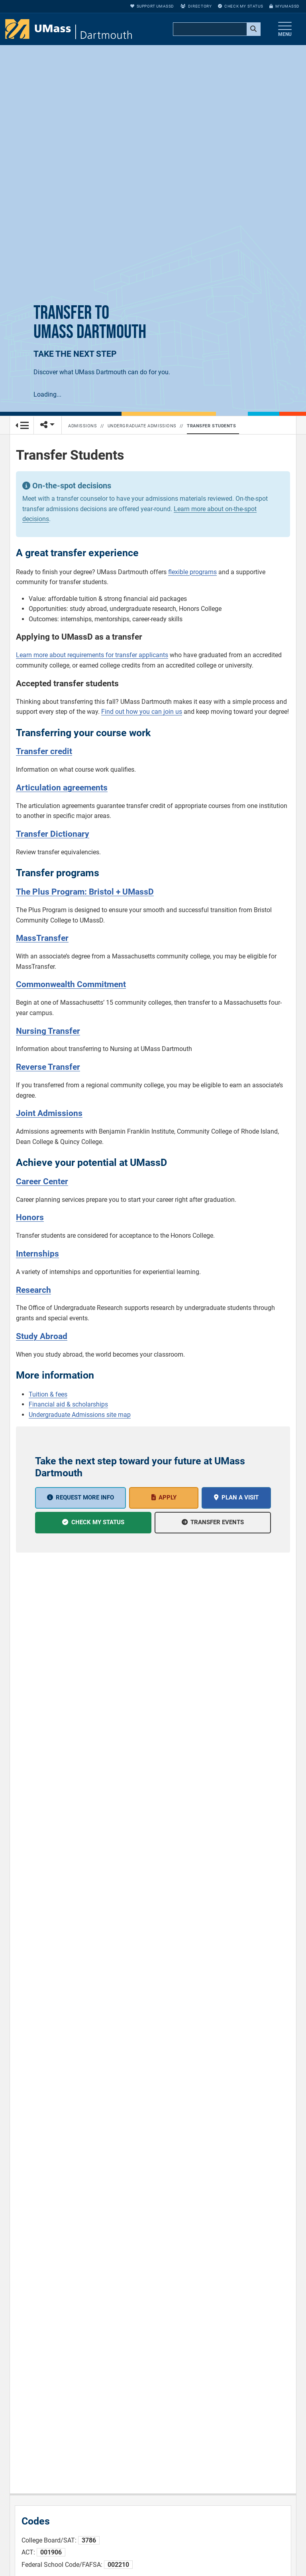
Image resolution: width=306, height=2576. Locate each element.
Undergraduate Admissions (142, 426)
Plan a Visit (240, 1497)
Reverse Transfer (48, 1067)
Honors (30, 1217)
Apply (168, 1497)
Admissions (82, 426)
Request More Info (85, 1497)
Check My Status (240, 6)
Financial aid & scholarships (68, 1404)
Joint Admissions (49, 1113)
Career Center (42, 1181)
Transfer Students (211, 426)
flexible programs (192, 572)
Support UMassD (152, 6)
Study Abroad (41, 1336)
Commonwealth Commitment (71, 984)
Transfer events (217, 1522)
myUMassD (284, 6)
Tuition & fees (48, 1394)
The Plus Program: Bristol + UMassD (85, 892)
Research (33, 1290)
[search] (216, 29)
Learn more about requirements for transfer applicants (92, 655)
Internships (37, 1253)
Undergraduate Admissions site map (80, 1414)
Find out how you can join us (141, 711)
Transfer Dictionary (52, 834)
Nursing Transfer (48, 1031)
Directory (196, 6)
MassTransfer (42, 938)
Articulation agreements (62, 787)
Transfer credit (44, 751)
